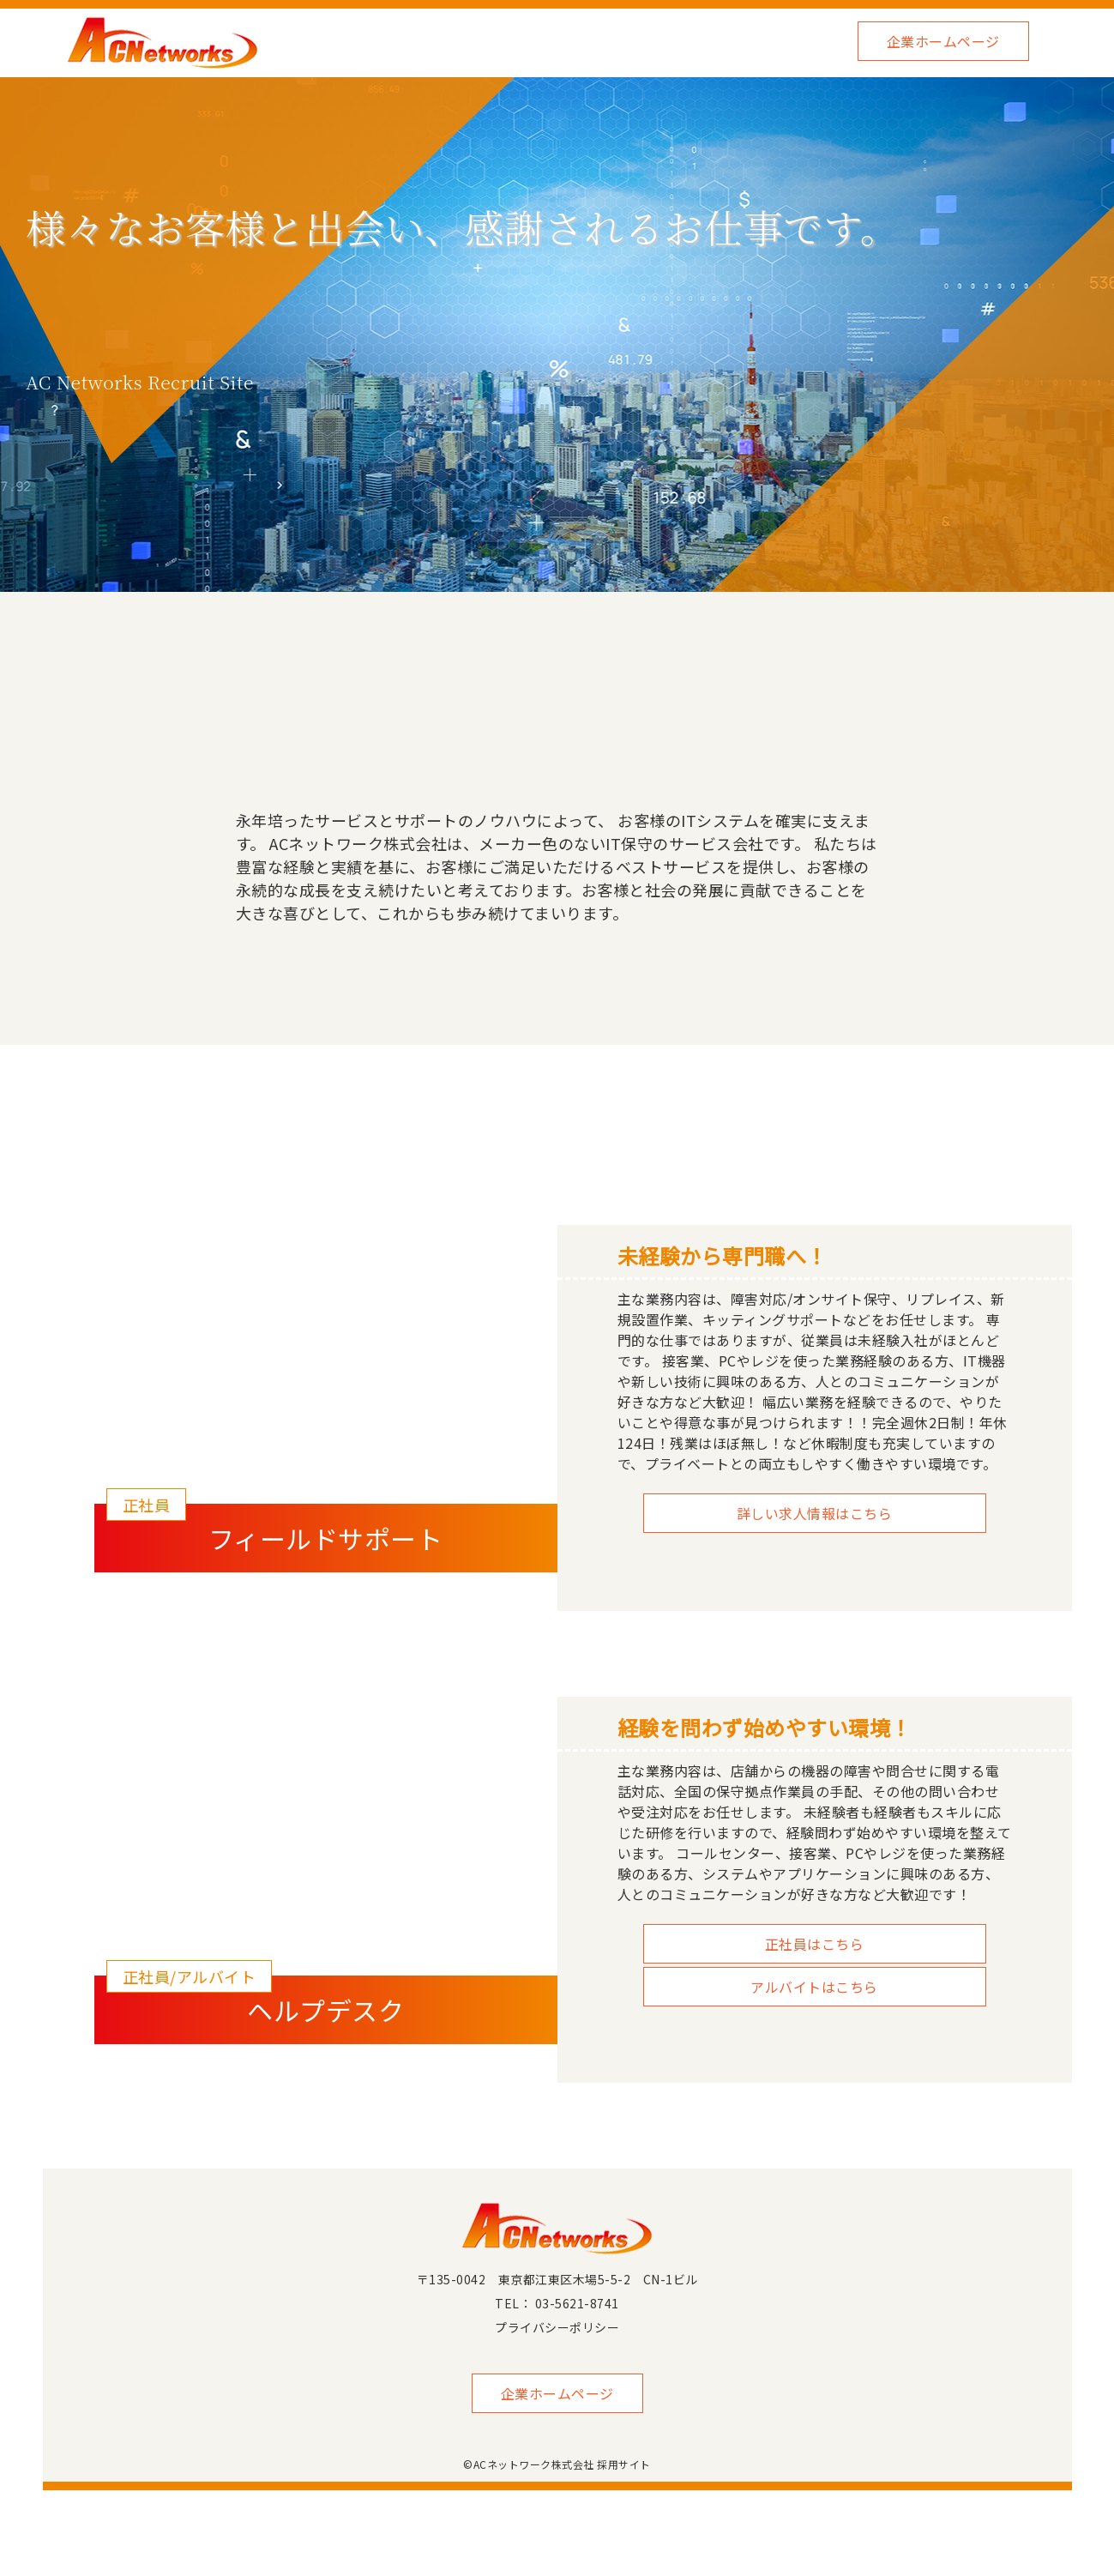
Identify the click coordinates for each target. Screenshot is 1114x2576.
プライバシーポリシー (557, 2327)
